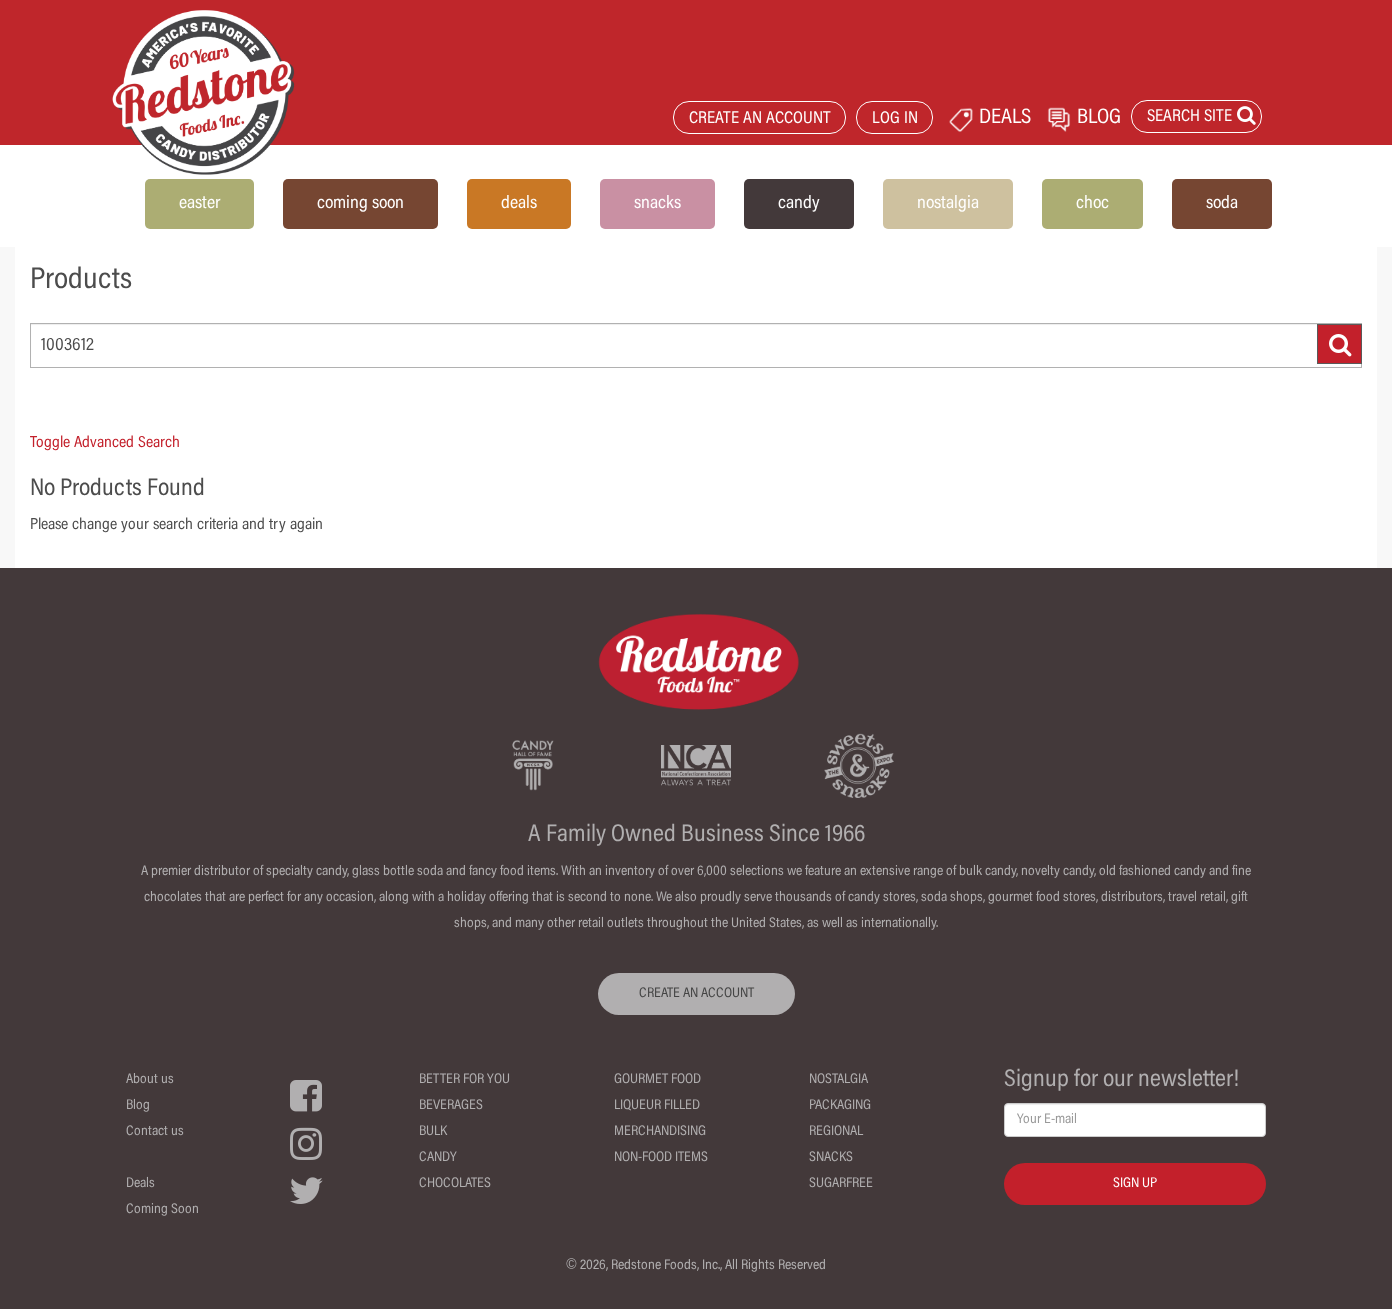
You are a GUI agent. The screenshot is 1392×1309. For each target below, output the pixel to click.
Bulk (433, 1132)
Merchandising (660, 1132)
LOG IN (895, 119)
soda (1222, 204)
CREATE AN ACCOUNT (760, 119)
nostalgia (948, 204)
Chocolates (455, 1184)
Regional (836, 1132)
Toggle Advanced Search (105, 443)
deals (519, 204)
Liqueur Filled (657, 1106)
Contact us (155, 1132)
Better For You (464, 1080)
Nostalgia (838, 1080)
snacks (657, 204)
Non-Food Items (661, 1158)
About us (150, 1080)
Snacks (831, 1158)
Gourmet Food (657, 1080)
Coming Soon (162, 1210)
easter (199, 204)
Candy (438, 1158)
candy (799, 204)
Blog (138, 1106)
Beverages (451, 1106)
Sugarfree (841, 1184)
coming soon (360, 204)
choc (1092, 204)
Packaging (840, 1106)
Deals (140, 1184)
